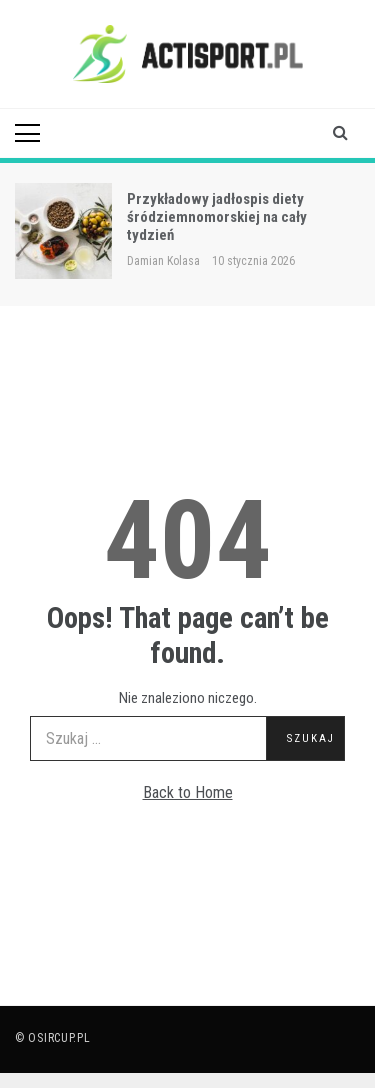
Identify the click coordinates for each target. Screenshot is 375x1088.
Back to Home (188, 792)
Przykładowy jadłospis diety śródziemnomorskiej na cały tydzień (217, 217)
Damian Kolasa (163, 261)
